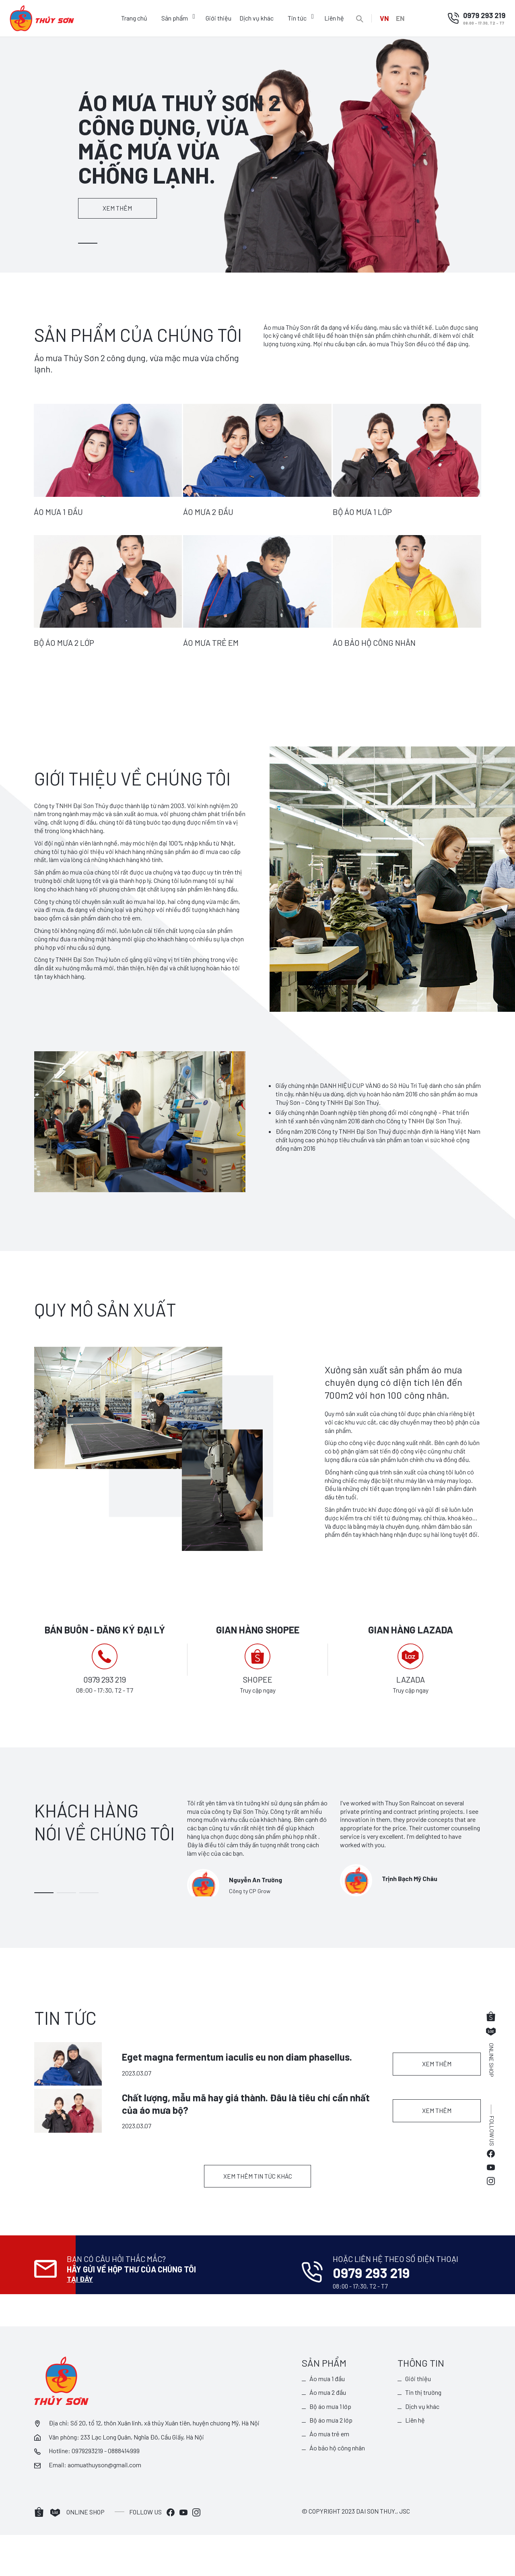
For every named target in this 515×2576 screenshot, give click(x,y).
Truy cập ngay (257, 1690)
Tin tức (295, 18)
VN (383, 18)
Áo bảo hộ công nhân (337, 2489)
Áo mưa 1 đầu (327, 2419)
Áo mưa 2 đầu (328, 2433)
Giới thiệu (217, 18)
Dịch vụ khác (255, 18)
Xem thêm (124, 208)
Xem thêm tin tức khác (258, 2234)
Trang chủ (133, 18)
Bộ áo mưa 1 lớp (331, 2447)
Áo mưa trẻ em (330, 2475)
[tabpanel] (257, 154)
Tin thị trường (424, 2433)
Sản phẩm (173, 18)
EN (401, 18)
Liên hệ (333, 18)
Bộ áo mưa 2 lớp (331, 2461)
